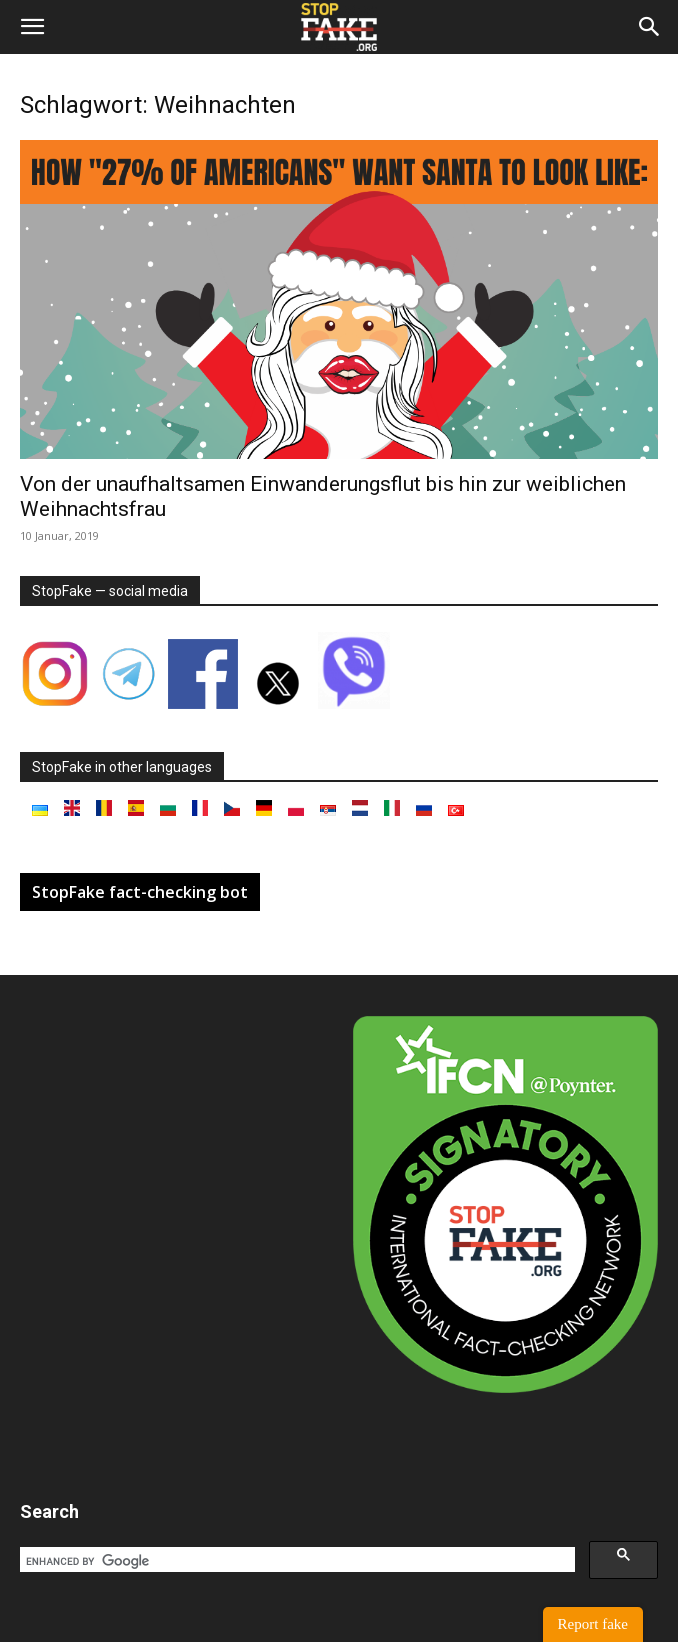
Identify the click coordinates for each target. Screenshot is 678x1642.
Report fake (593, 1624)
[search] (295, 1561)
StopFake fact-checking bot (140, 892)
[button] (32, 27)
